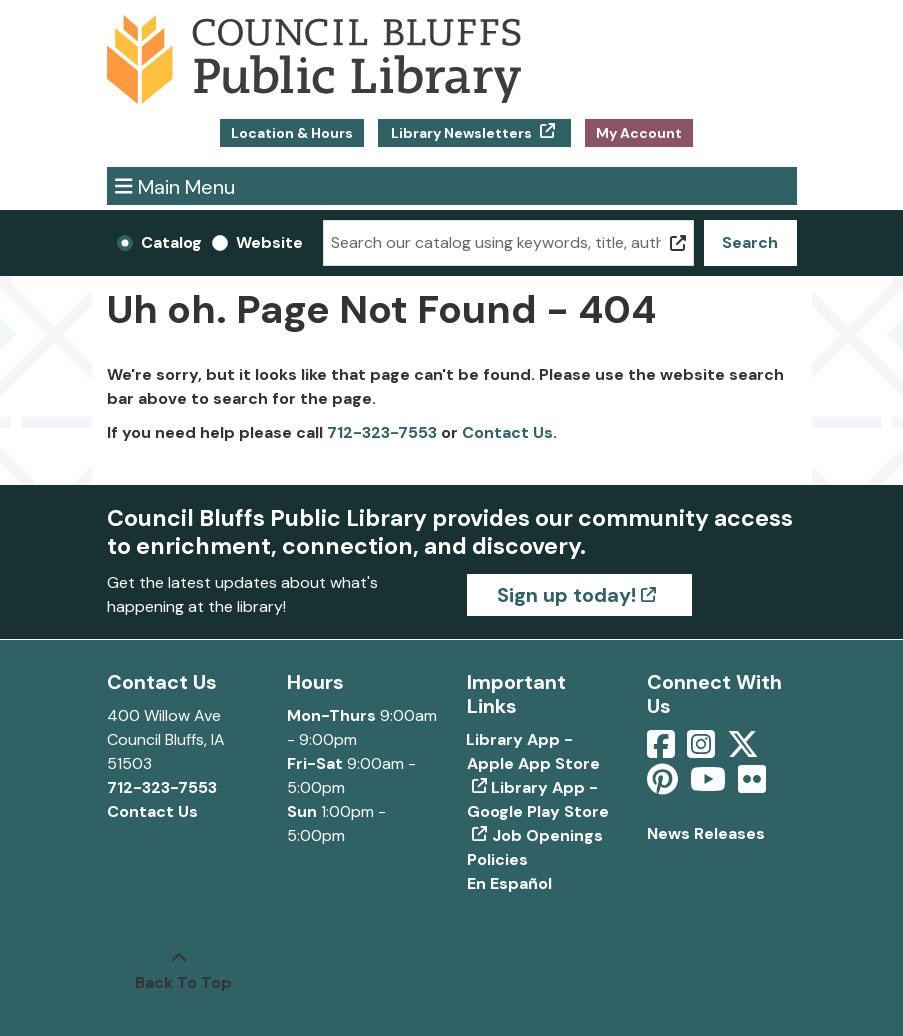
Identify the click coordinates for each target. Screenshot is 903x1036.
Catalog (171, 242)
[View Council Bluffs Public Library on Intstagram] (703, 750)
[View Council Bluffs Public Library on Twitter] (745, 750)
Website (269, 242)
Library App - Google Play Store (538, 799)
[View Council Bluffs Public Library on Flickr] (752, 785)
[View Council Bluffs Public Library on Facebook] (663, 750)
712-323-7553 (382, 432)
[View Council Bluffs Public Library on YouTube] (710, 785)
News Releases (706, 833)
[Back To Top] (179, 971)
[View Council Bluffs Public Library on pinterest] (664, 785)
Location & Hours (292, 133)
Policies (497, 859)
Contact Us (507, 432)
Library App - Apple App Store (533, 751)
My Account (639, 133)
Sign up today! (566, 595)
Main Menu (175, 185)
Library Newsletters (461, 133)
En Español (509, 883)
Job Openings (547, 835)
